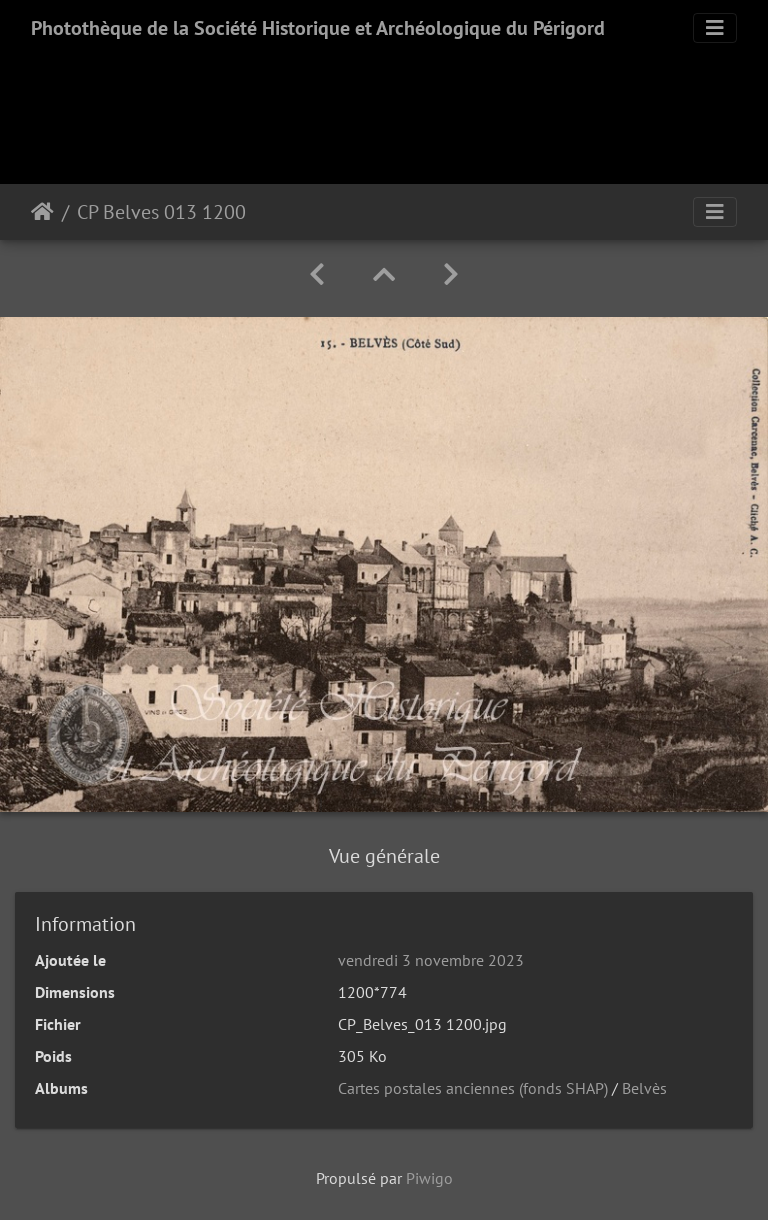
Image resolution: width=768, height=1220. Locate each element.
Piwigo (429, 1178)
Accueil (42, 212)
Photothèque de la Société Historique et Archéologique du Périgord (318, 28)
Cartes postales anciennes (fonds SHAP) (473, 1088)
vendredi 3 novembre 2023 (431, 960)
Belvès (644, 1088)
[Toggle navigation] (715, 28)
